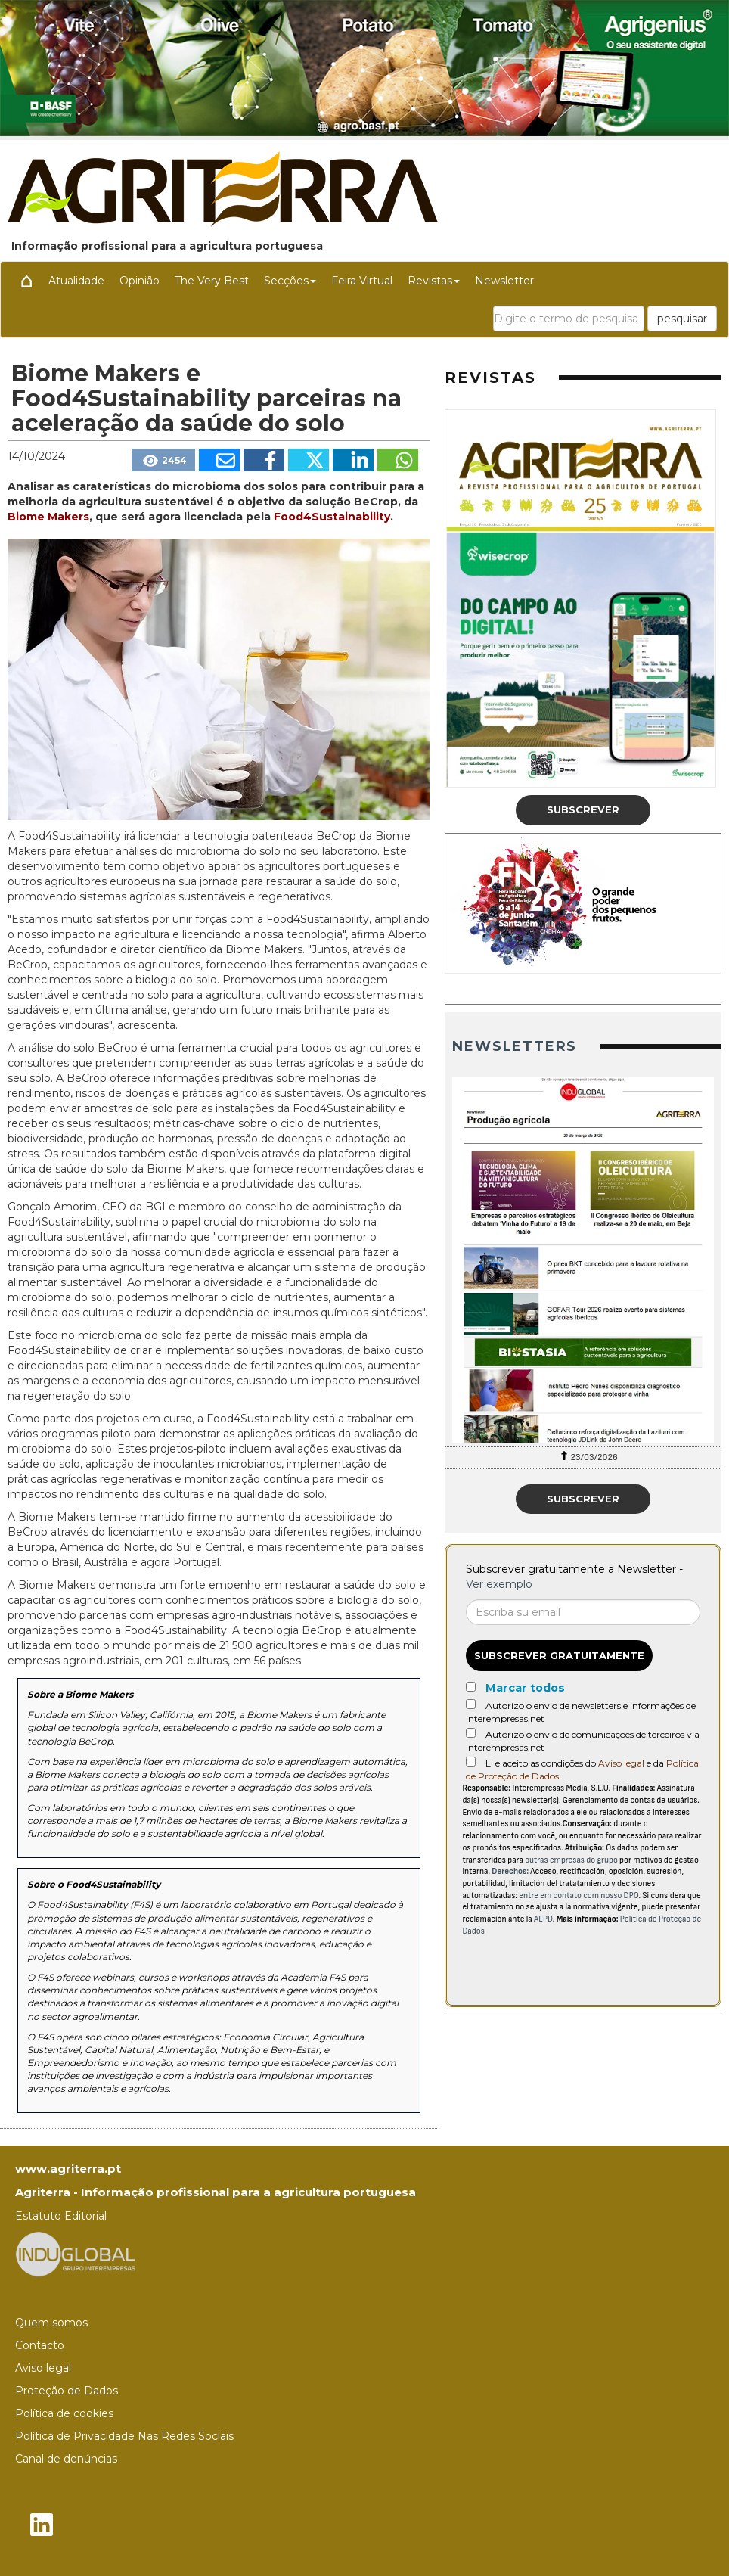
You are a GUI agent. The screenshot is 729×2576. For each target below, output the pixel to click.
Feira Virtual (361, 280)
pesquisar (682, 318)
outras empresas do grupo (571, 1860)
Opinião (139, 280)
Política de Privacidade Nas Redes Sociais (124, 2436)
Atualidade (76, 280)
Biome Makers (48, 517)
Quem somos (51, 2322)
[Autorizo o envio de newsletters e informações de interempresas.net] (471, 1704)
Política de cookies (64, 2413)
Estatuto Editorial (61, 2216)
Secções (290, 280)
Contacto (39, 2345)
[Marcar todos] (471, 1687)
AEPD (543, 1919)
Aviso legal (621, 1763)
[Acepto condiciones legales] (471, 1762)
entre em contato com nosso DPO (578, 1895)
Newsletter (504, 280)
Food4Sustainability (330, 517)
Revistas (434, 280)
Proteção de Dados (66, 2390)
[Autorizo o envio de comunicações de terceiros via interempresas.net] (471, 1733)
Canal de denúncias (66, 2459)
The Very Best (212, 280)
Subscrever (583, 809)
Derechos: (510, 1871)
